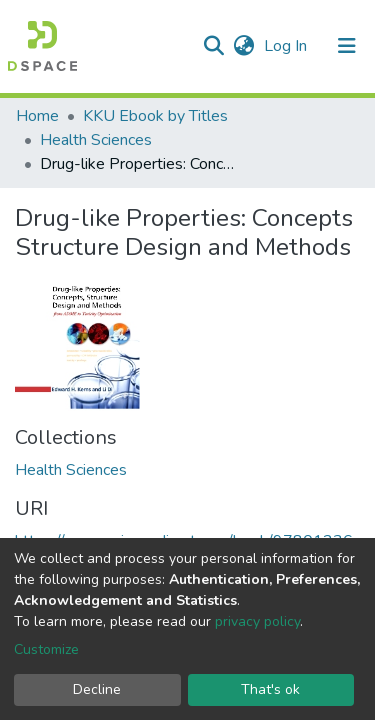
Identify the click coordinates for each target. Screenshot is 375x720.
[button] (243, 46)
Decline (97, 689)
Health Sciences (96, 140)
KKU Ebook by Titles (155, 116)
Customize (46, 649)
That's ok (270, 689)
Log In (287, 46)
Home (37, 116)
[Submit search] (213, 46)
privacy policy (257, 621)
